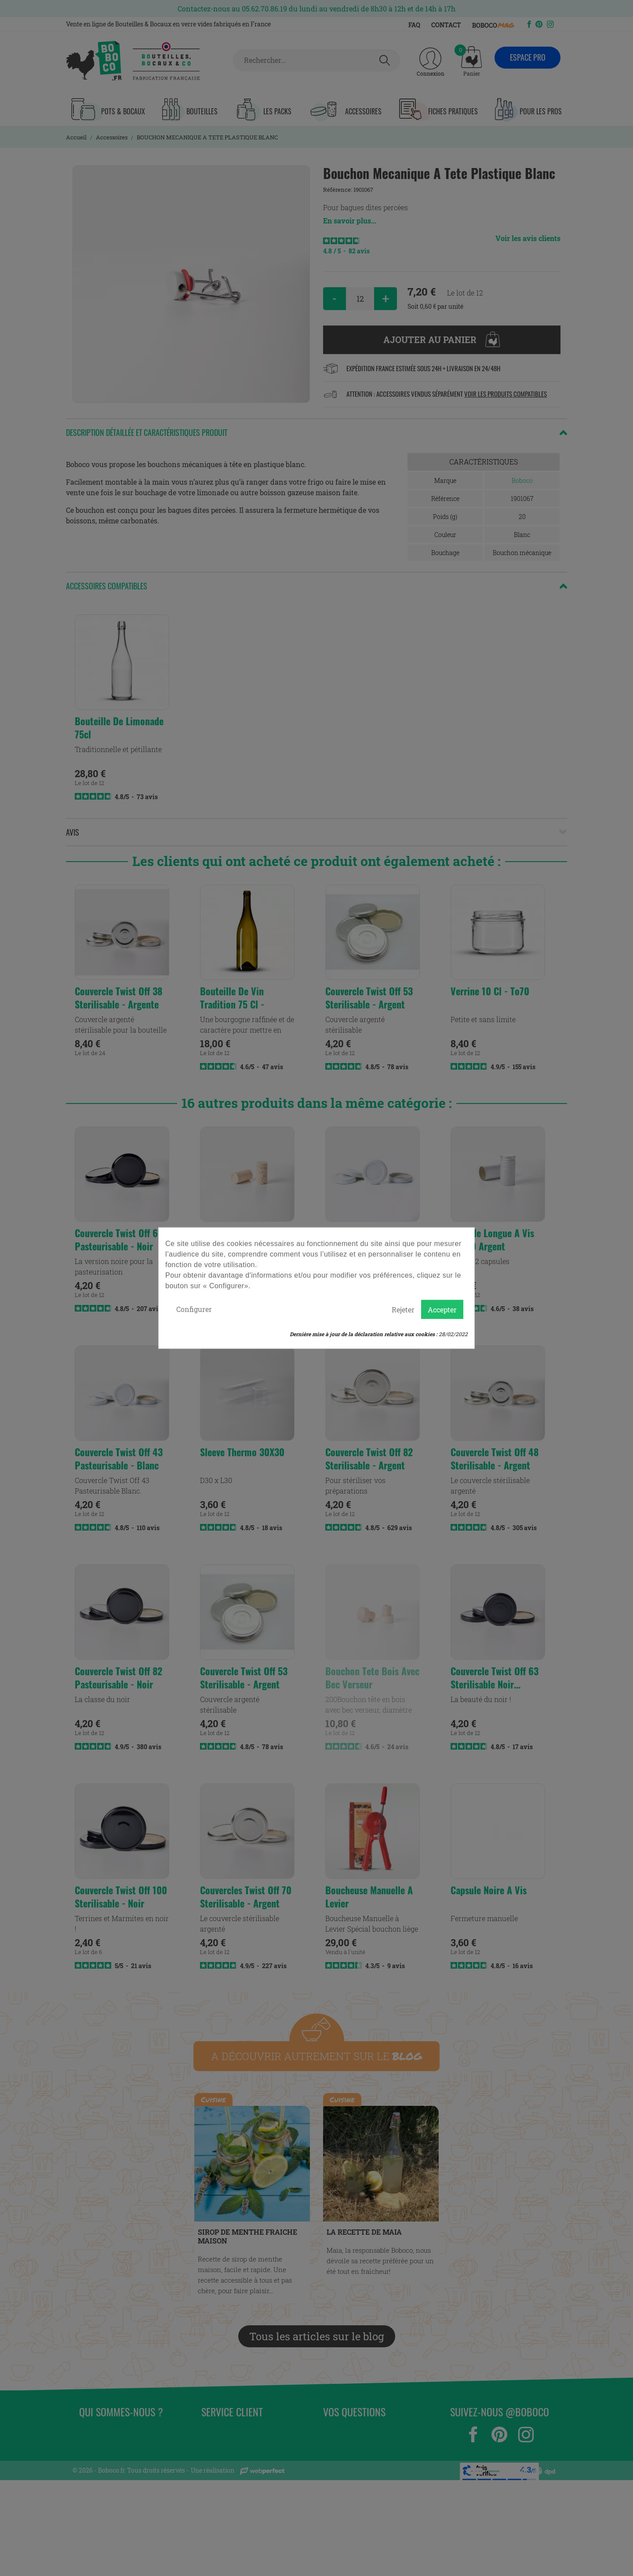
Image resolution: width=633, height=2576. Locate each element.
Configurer (194, 1308)
